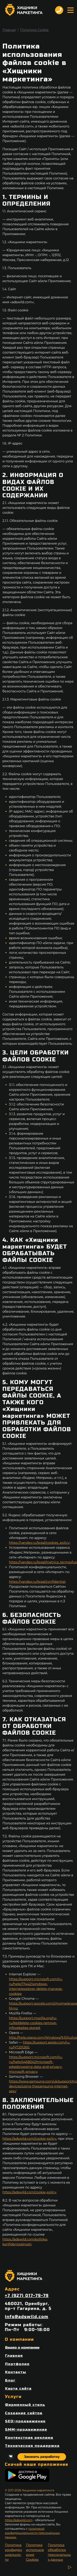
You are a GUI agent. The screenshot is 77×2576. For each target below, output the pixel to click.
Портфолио (17, 2364)
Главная (9, 30)
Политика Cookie (34, 30)
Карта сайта (18, 2388)
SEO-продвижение (25, 2421)
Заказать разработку (42, 2457)
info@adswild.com (26, 2316)
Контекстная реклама (29, 2438)
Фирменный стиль (25, 2405)
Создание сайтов (23, 2413)
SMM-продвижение (26, 2429)
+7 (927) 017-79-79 (27, 2295)
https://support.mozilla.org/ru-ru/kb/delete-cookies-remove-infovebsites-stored (33, 2023)
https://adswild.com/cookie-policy (29, 2139)
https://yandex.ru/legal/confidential (37, 1582)
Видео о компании (22, 2347)
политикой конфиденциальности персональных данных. (32, 2533)
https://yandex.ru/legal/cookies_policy (39, 1543)
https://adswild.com (19, 2520)
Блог (10, 2380)
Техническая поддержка (32, 2446)
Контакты (15, 2372)
